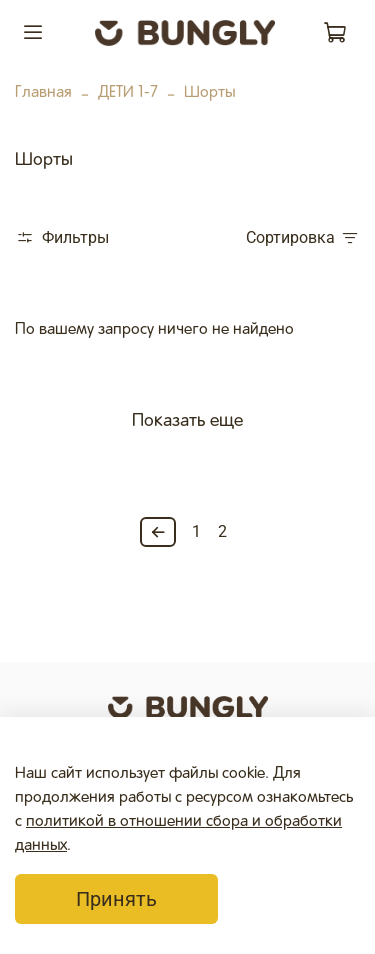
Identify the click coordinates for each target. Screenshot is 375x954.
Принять (116, 899)
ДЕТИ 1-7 (128, 93)
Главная (43, 93)
